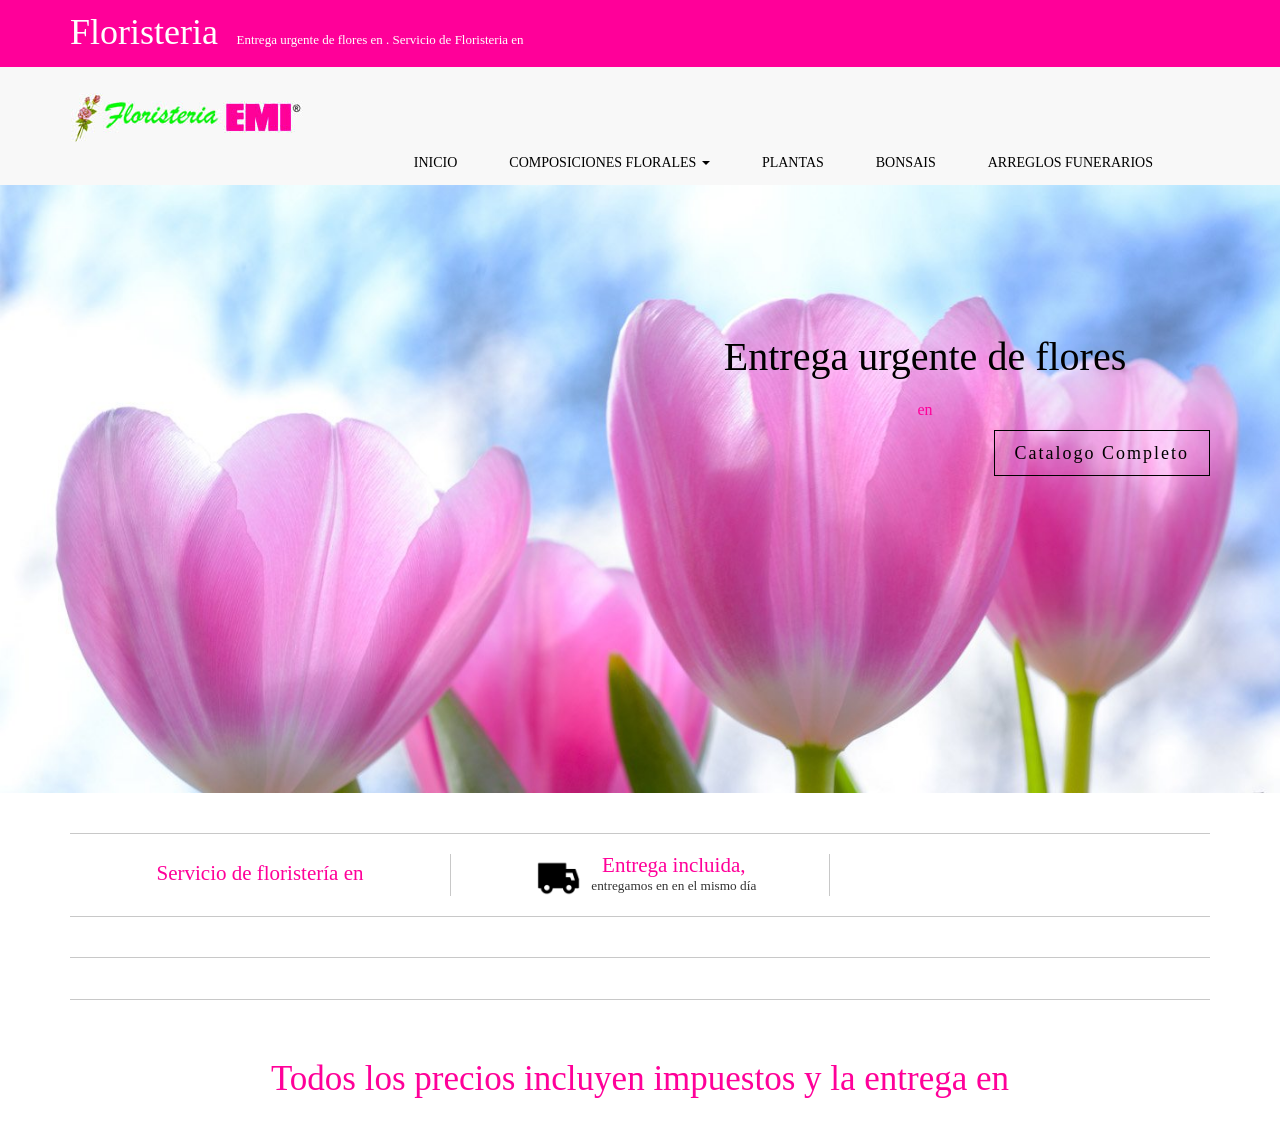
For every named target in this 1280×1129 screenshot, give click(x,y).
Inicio (436, 162)
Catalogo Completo (1102, 453)
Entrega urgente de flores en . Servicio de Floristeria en (379, 39)
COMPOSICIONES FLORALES (609, 162)
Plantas (793, 162)
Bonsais (906, 162)
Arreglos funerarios (1070, 162)
